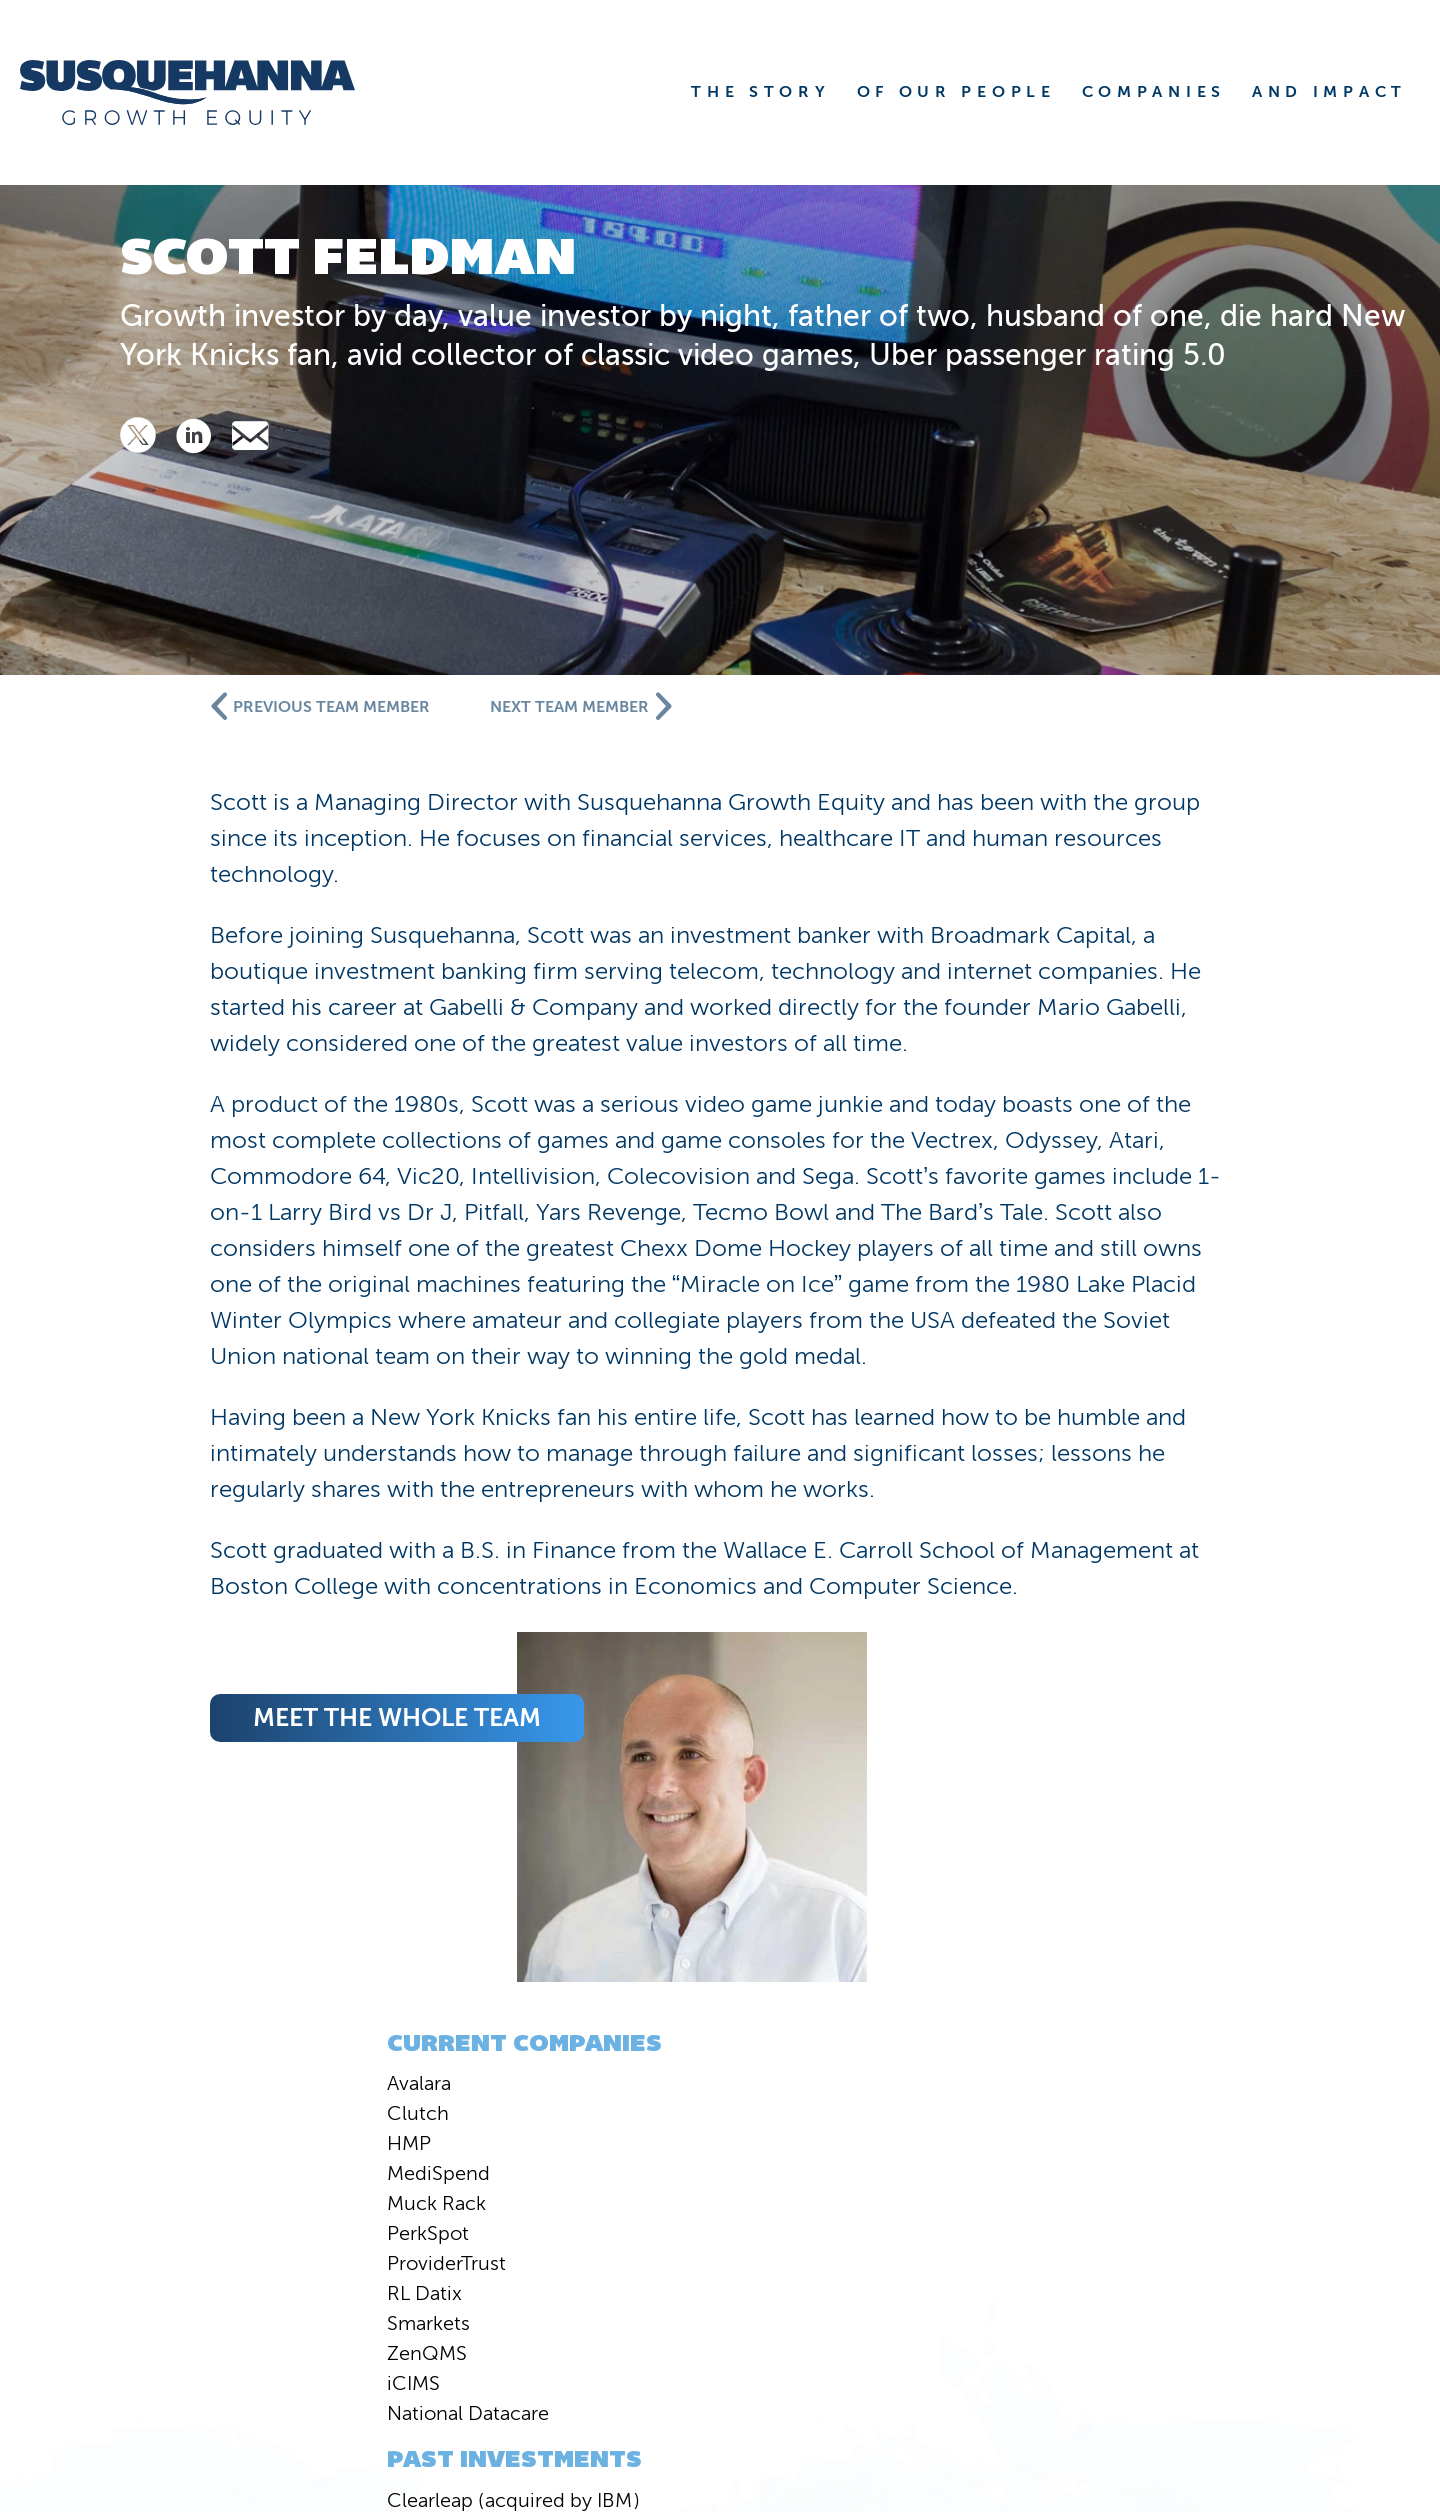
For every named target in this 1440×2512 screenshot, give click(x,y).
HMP (187, 1076)
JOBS (1313, 2328)
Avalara (197, 1016)
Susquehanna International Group (341, 2388)
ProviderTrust (224, 1196)
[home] (212, 92)
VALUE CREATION (1029, 2293)
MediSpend (216, 1106)
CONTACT (1282, 2293)
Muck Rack (214, 1136)
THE (760, 91)
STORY (902, 2258)
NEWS (803, 2293)
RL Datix (202, 1226)
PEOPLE (1064, 2258)
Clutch (196, 1046)
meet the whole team (807, 1897)
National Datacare (246, 1346)
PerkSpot (206, 1166)
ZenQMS (205, 1286)
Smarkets (206, 1256)
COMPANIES (1266, 2258)
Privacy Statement (1347, 2388)
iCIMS (191, 1316)
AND (1329, 91)
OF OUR (956, 91)
